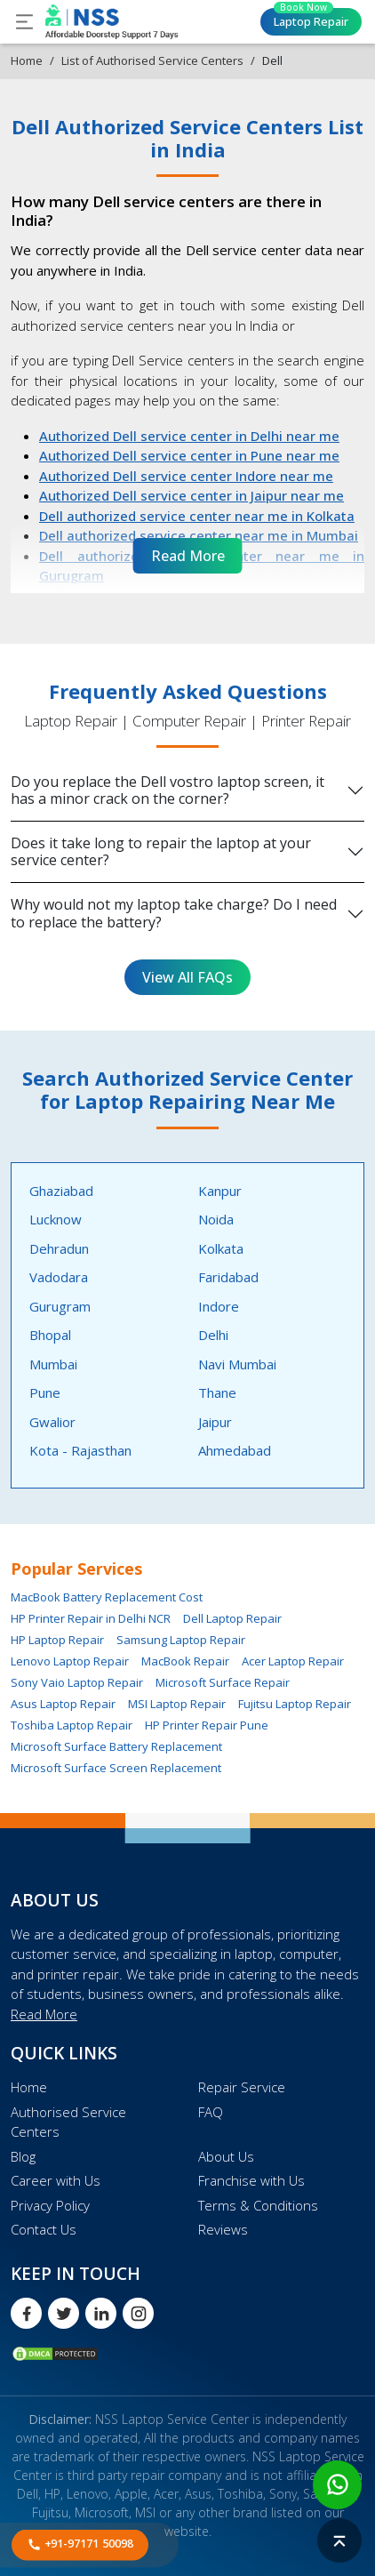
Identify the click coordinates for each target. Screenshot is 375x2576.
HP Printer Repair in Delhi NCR (91, 1618)
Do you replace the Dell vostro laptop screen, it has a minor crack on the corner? (167, 790)
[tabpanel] (187, 1325)
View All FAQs (187, 977)
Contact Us (43, 2229)
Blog (23, 2156)
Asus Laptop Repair (63, 1704)
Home (27, 60)
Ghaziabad (61, 1191)
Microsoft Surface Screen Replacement (116, 1768)
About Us (226, 2156)
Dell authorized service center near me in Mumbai (198, 535)
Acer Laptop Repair (293, 1661)
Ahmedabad (234, 1450)
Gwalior (52, 1422)
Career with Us (55, 2180)
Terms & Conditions (258, 2205)
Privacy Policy (50, 2205)
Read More (44, 2014)
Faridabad (228, 1277)
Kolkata (220, 1248)
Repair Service (241, 2087)
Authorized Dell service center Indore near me (186, 476)
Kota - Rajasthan (80, 1450)
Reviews (223, 2229)
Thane (217, 1392)
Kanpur (220, 1191)
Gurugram (60, 1306)
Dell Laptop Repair (232, 1618)
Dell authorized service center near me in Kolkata (197, 516)
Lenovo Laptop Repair (70, 1661)
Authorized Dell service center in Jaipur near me (191, 495)
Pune (44, 1392)
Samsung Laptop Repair (180, 1640)
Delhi (213, 1335)
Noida (216, 1219)
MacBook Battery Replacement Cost (107, 1597)
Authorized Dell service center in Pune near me (189, 455)
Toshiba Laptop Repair (71, 1725)
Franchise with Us (251, 2180)
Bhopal (50, 1335)
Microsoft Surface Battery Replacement (116, 1746)
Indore (218, 1306)
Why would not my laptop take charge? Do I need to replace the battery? (174, 913)
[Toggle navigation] (24, 22)
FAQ (210, 2112)
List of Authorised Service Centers (152, 60)
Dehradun (59, 1248)
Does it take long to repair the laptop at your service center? (161, 851)
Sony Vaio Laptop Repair (77, 1682)
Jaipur (215, 1422)
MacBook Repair (185, 1661)
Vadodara (58, 1277)
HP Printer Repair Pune (206, 1725)
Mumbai (53, 1364)
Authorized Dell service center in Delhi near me (189, 436)
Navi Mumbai (237, 1364)
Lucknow (55, 1219)
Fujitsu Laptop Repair (294, 1704)
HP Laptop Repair (57, 1640)
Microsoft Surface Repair (223, 1682)
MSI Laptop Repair (177, 1704)
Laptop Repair (311, 18)
